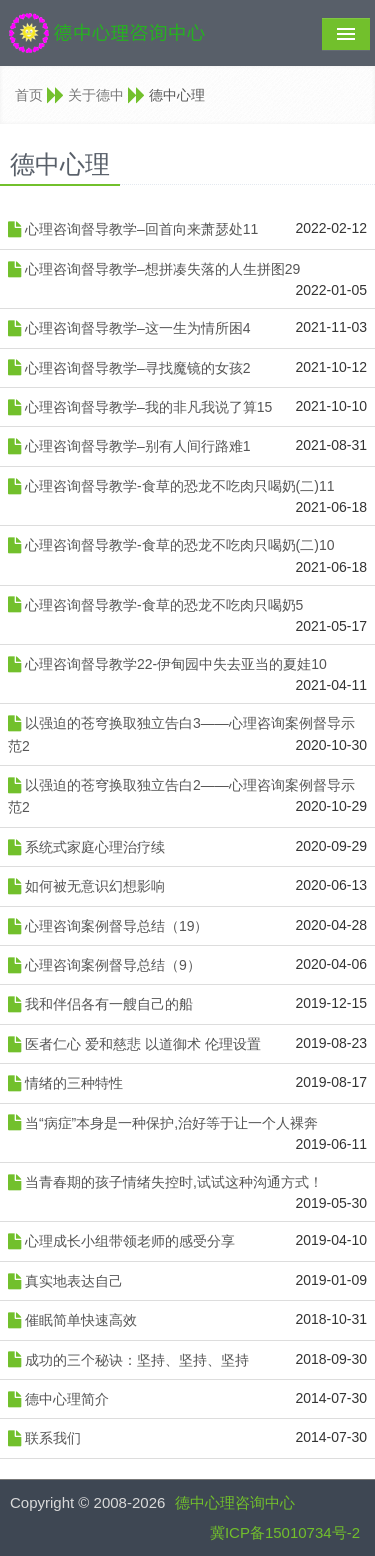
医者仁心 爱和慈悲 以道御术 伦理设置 (143, 1044)
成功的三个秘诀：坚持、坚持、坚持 (137, 1360)
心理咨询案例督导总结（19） (117, 926)
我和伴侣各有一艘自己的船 (109, 1004)
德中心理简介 (67, 1399)
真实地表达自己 (74, 1281)
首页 (29, 95)
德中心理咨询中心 (235, 1502)
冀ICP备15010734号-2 (285, 1532)
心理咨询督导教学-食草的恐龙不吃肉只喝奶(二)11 (180, 486)
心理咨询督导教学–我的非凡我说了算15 (148, 407)
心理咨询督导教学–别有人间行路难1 (138, 446)
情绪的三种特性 (74, 1083)
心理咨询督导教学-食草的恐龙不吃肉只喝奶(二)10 (180, 545)
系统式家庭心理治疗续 (95, 847)
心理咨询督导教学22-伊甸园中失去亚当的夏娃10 (176, 664)
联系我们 (53, 1438)
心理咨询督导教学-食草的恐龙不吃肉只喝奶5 (164, 605)
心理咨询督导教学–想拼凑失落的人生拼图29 (162, 269)
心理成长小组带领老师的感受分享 (130, 1241)
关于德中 (96, 95)
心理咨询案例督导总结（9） (113, 965)
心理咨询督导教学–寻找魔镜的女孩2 (138, 368)
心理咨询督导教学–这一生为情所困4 (138, 328)
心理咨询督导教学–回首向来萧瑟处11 (141, 229)
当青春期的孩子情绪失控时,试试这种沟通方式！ (174, 1182)
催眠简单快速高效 (81, 1320)
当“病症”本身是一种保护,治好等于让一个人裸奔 (171, 1123)
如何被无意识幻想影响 (95, 886)
